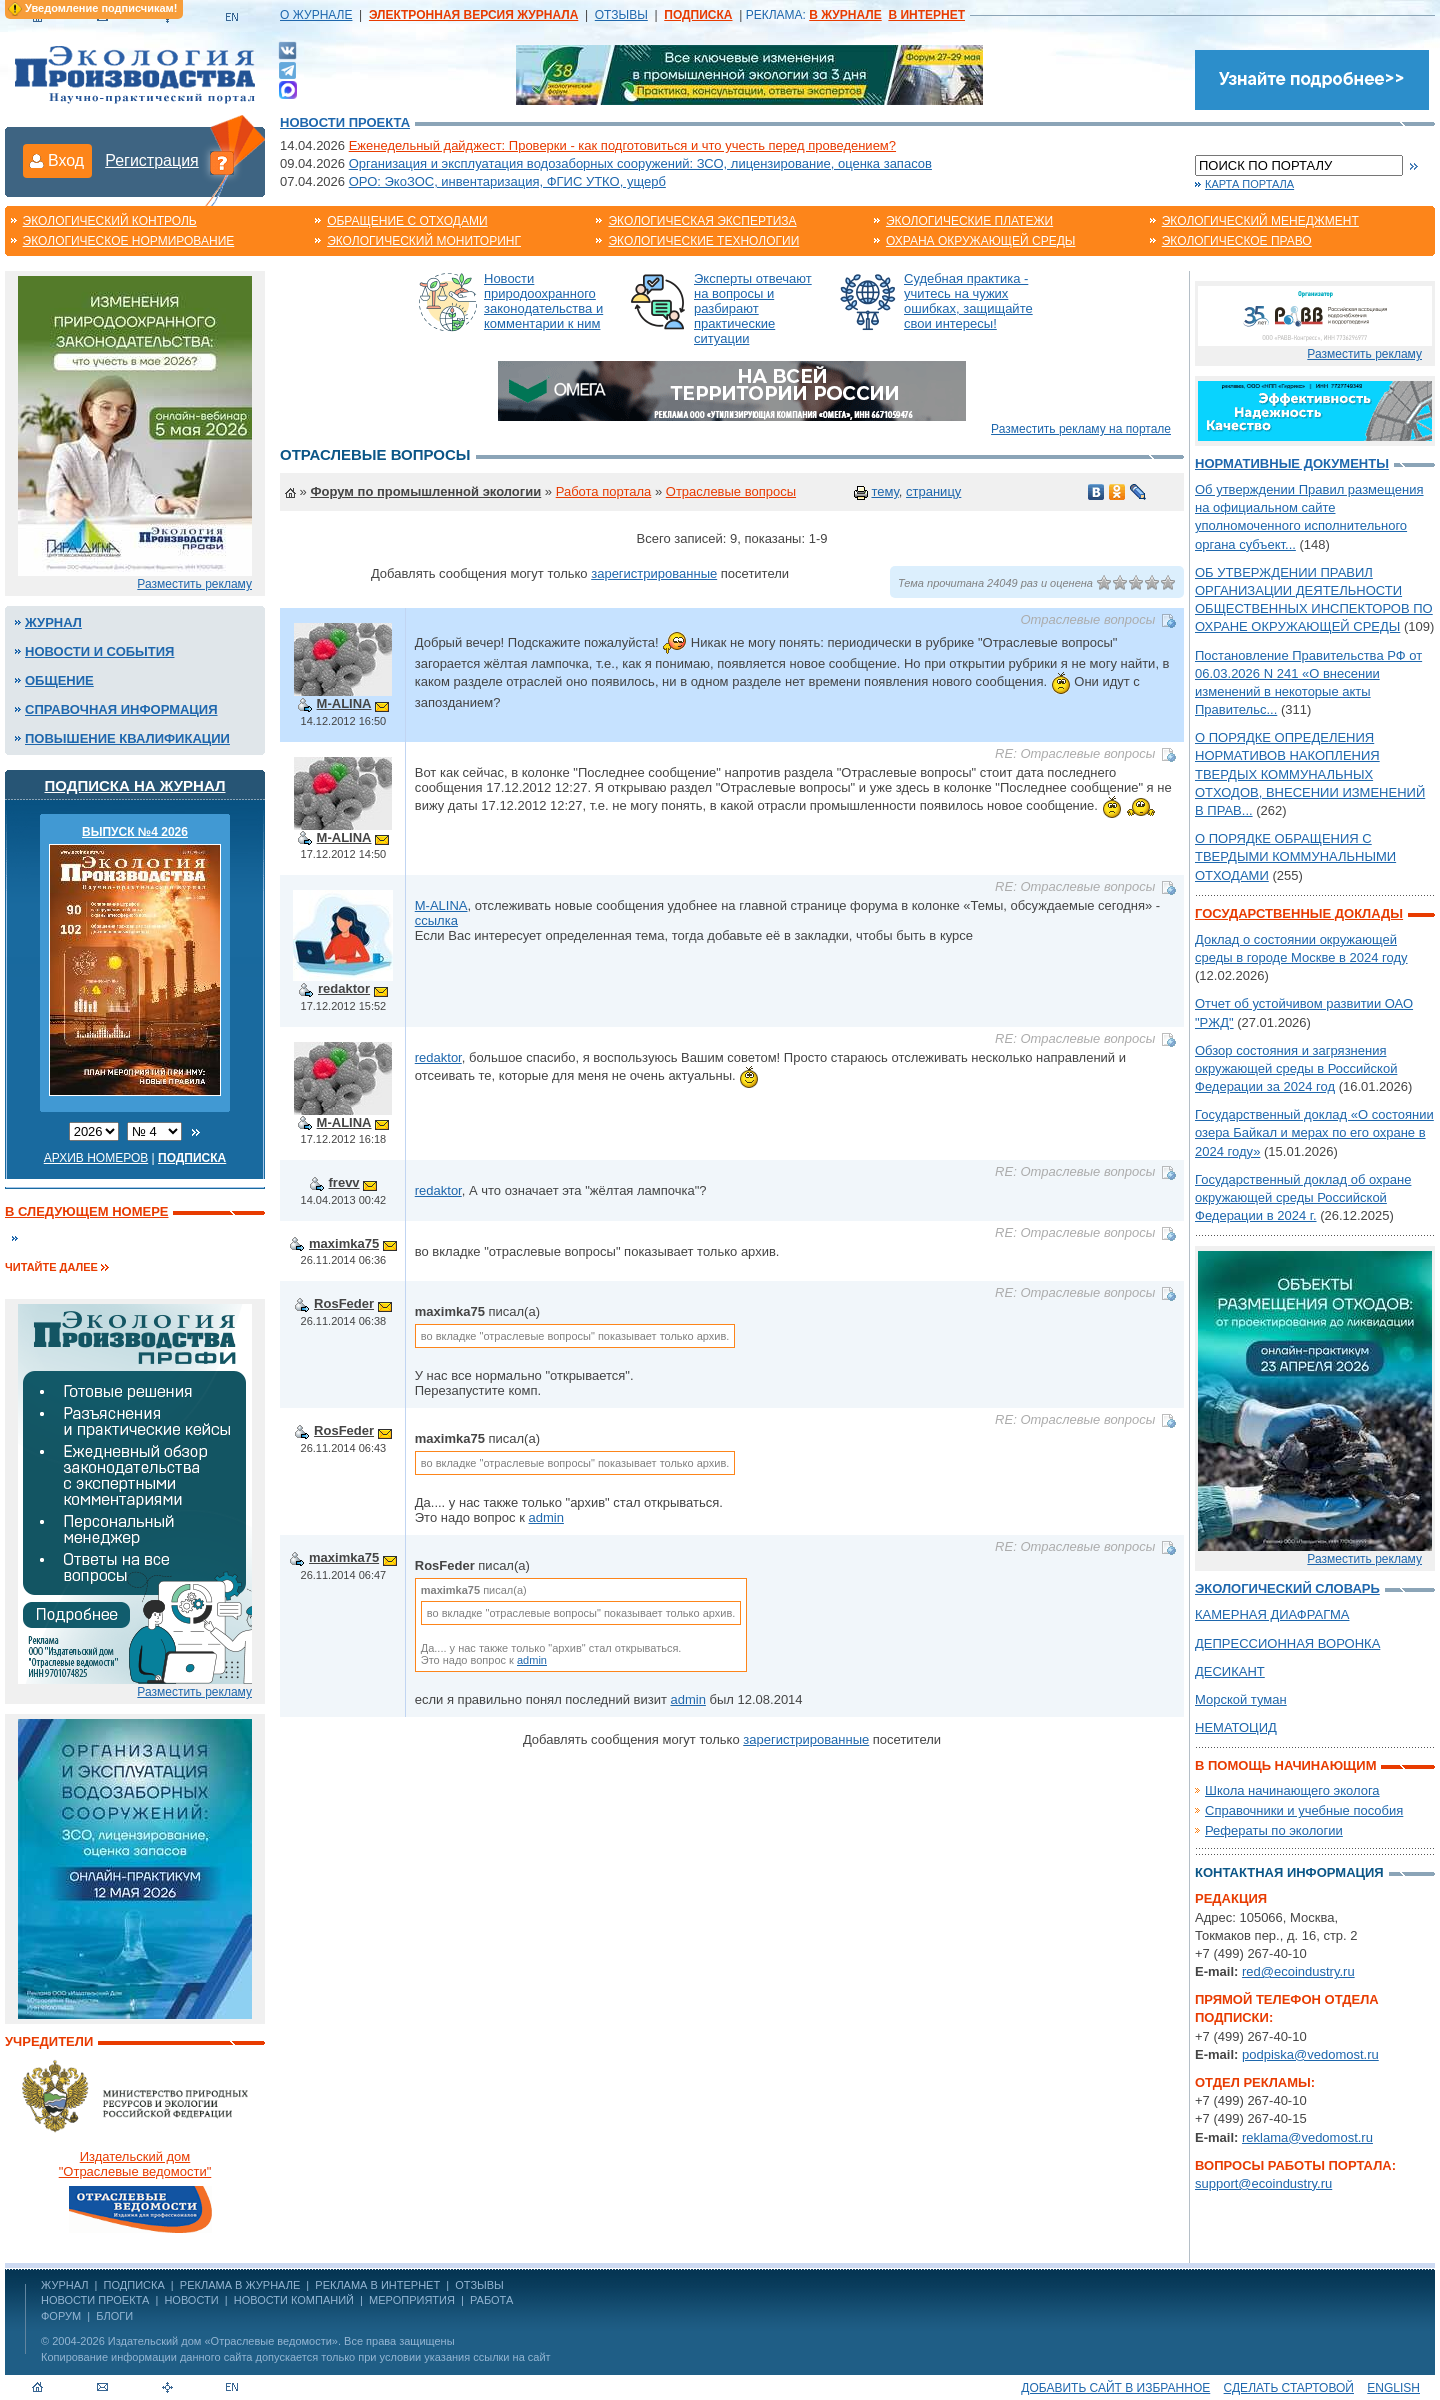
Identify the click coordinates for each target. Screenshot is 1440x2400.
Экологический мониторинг (424, 241)
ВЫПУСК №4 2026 (135, 832)
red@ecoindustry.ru (1298, 1971)
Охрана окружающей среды (981, 241)
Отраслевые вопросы (731, 491)
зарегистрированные (654, 573)
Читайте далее (51, 1267)
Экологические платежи (969, 221)
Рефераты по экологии (1274, 1830)
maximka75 (344, 1243)
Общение (59, 680)
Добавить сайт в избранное (1115, 2388)
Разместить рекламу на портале (1081, 429)
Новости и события (99, 651)
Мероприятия (412, 2300)
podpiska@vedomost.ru (1310, 2054)
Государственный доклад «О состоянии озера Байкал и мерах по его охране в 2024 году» (1314, 1132)
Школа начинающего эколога (1292, 1790)
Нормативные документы (1292, 463)
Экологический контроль (110, 221)
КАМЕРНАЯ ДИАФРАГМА (1272, 1614)
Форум (61, 2316)
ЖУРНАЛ (64, 2285)
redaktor (344, 988)
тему (884, 491)
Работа (491, 2300)
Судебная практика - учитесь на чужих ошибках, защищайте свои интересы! (968, 301)
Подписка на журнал (135, 785)
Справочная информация (121, 709)
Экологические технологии (703, 241)
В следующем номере (86, 1211)
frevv (344, 1182)
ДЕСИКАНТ (1230, 1671)
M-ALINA (344, 703)
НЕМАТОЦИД (1236, 1727)
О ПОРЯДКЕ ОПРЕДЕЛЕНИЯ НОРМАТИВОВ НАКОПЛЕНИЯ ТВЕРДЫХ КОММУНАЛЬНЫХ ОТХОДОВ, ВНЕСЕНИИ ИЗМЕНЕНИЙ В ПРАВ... (1310, 774)
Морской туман (1241, 1699)
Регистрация (152, 160)
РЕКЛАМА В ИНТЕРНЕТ (377, 2285)
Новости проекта (345, 122)
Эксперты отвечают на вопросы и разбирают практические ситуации (753, 308)
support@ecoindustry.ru (1263, 2183)
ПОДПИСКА (134, 2285)
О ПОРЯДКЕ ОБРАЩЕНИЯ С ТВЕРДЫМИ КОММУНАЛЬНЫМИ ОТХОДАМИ (1295, 856)
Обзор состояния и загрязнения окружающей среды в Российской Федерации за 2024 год (1296, 1068)
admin (545, 1517)
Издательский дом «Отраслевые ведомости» (223, 2341)
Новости (191, 2300)
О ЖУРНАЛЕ (316, 15)
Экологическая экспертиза (702, 221)
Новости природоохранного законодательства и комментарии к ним (543, 301)
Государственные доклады (1299, 913)
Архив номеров (96, 1158)
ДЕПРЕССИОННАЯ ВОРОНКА (1287, 1643)
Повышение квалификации (127, 738)
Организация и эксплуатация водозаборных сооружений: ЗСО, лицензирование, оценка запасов (640, 163)
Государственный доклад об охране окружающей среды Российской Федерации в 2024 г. (1303, 1197)
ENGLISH (1393, 2388)
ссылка (436, 920)
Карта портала (1249, 184)
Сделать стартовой (1289, 2388)
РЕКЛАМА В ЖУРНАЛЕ (240, 2285)
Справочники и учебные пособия (1304, 1810)
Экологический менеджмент (1260, 221)
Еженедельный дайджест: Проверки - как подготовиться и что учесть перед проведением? (622, 145)
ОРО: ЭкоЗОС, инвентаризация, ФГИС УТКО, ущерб (507, 181)
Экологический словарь (1287, 1588)
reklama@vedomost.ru (1307, 2137)
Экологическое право (1237, 241)
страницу (933, 491)
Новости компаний (294, 2300)
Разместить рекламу (194, 584)
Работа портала (604, 491)
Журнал (53, 622)
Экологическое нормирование (129, 241)
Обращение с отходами (407, 221)
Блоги (114, 2316)
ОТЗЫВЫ (621, 15)
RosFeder (344, 1303)
